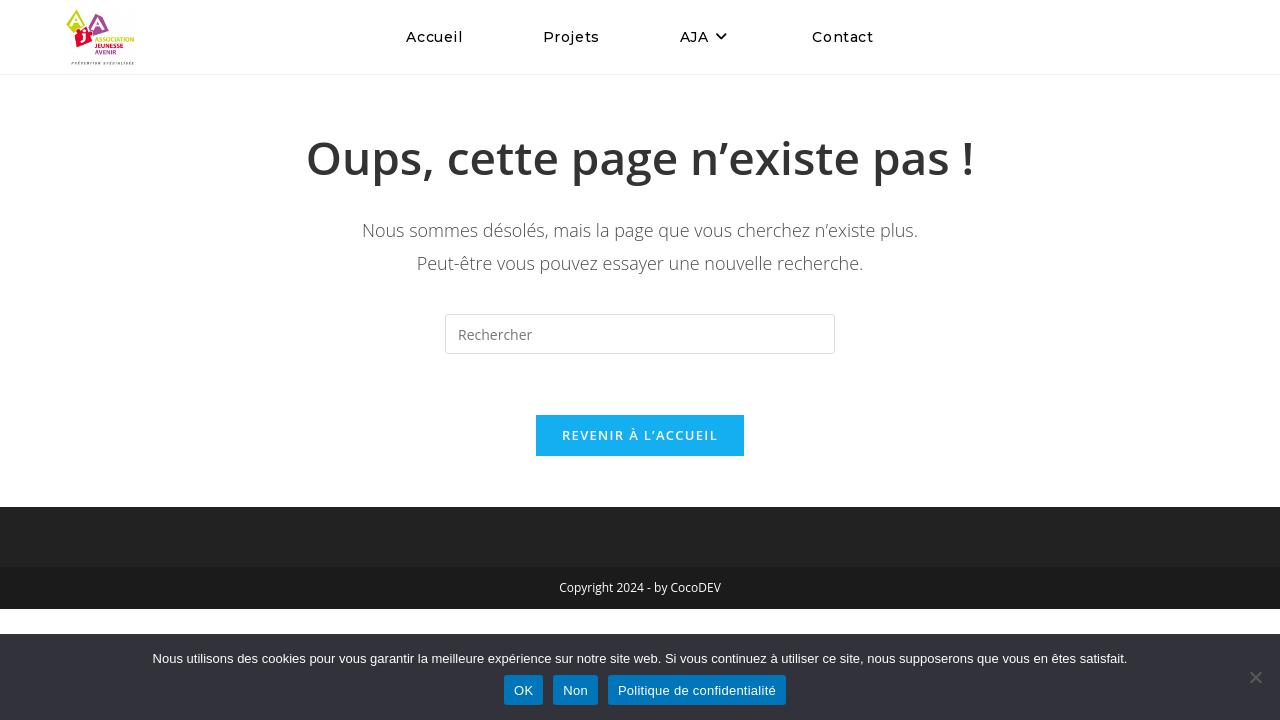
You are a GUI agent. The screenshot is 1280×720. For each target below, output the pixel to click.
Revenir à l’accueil (640, 435)
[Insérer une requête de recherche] (640, 334)
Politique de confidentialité (697, 690)
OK (523, 690)
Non (575, 690)
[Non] (1255, 677)
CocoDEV (696, 587)
